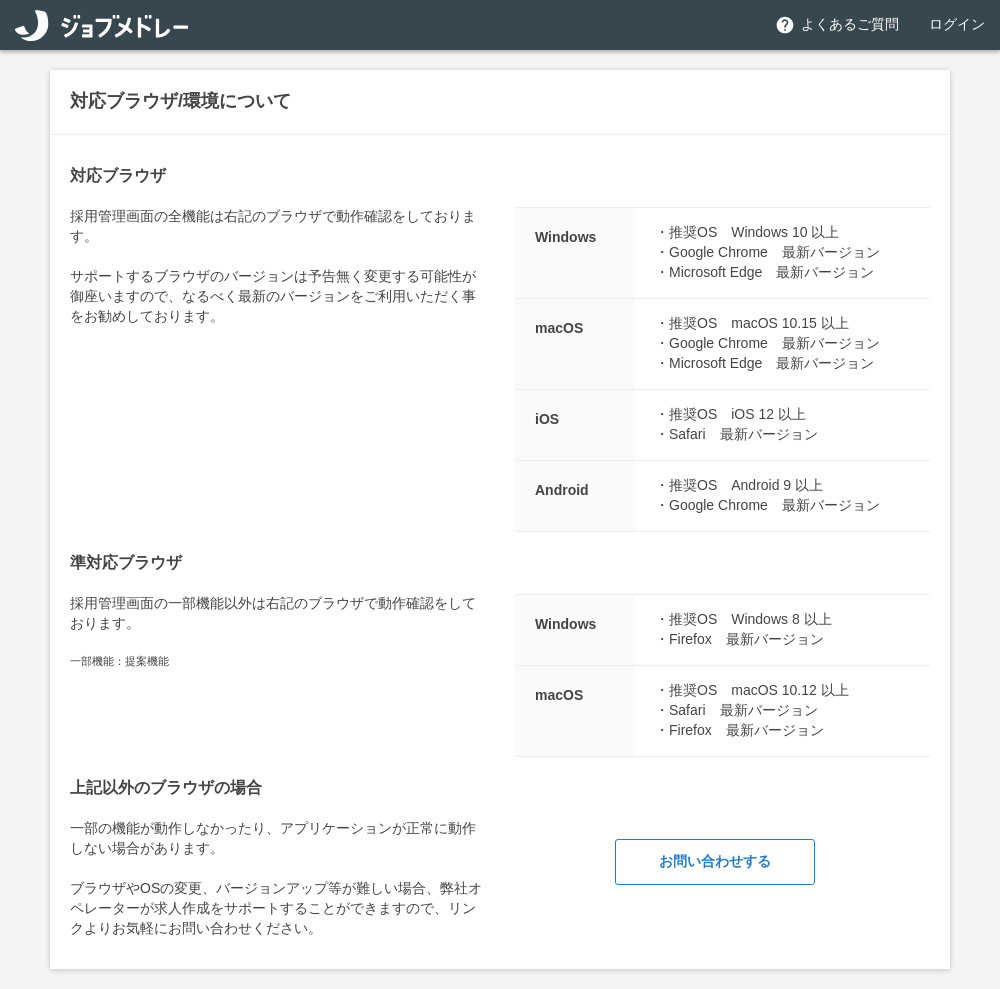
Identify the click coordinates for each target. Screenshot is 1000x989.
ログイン (957, 24)
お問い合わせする (715, 861)
